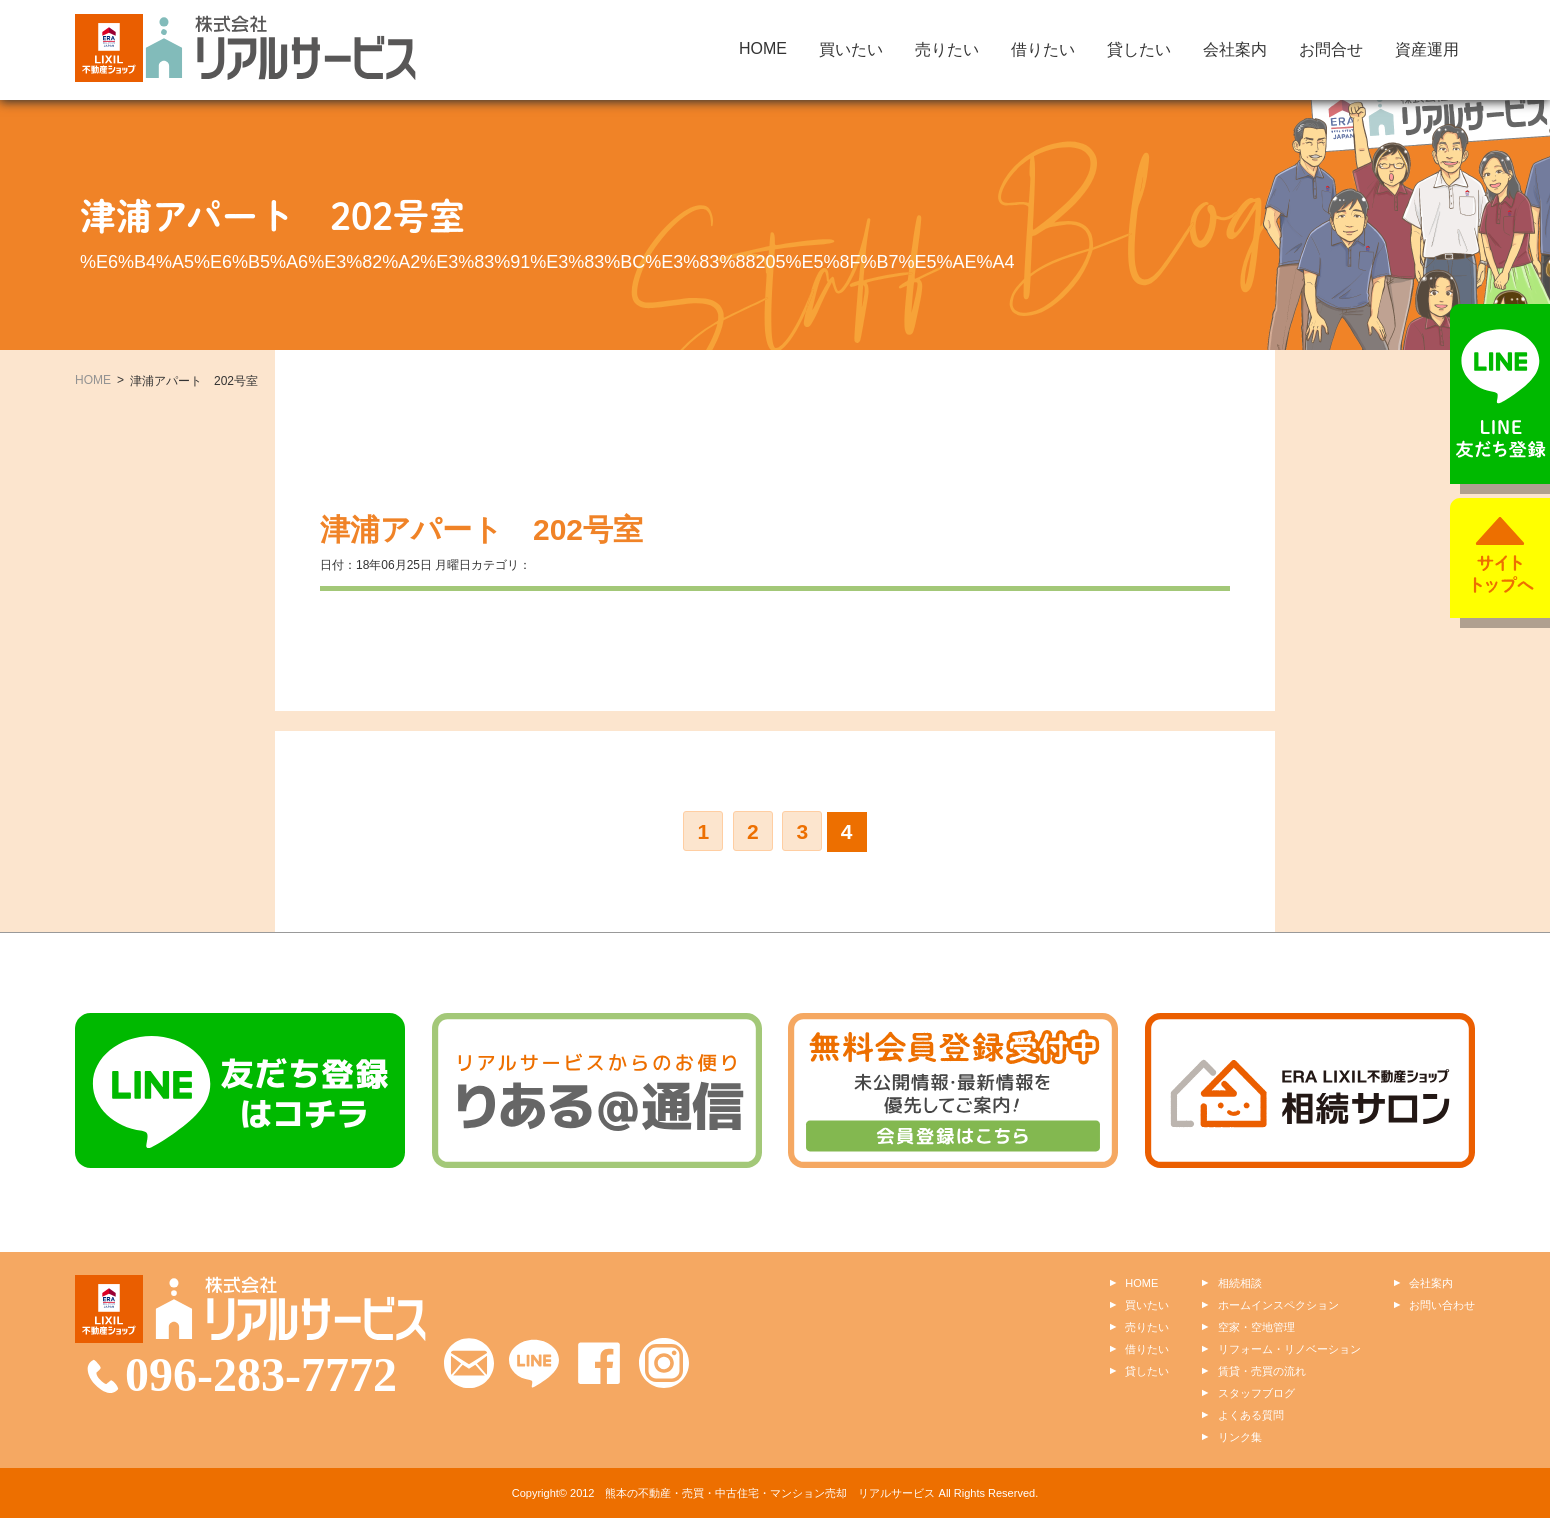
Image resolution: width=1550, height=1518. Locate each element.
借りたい (1043, 49)
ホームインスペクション (1278, 1305)
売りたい (947, 49)
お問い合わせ (1442, 1305)
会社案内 (1235, 49)
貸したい (1139, 49)
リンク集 (1240, 1437)
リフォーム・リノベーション (1289, 1349)
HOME (763, 48)
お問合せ (1331, 49)
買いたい (851, 49)
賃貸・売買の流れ (1262, 1371)
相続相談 (1240, 1283)
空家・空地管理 (1256, 1327)
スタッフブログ (1256, 1393)
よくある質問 (1251, 1415)
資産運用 (1427, 49)
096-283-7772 (261, 1374)
